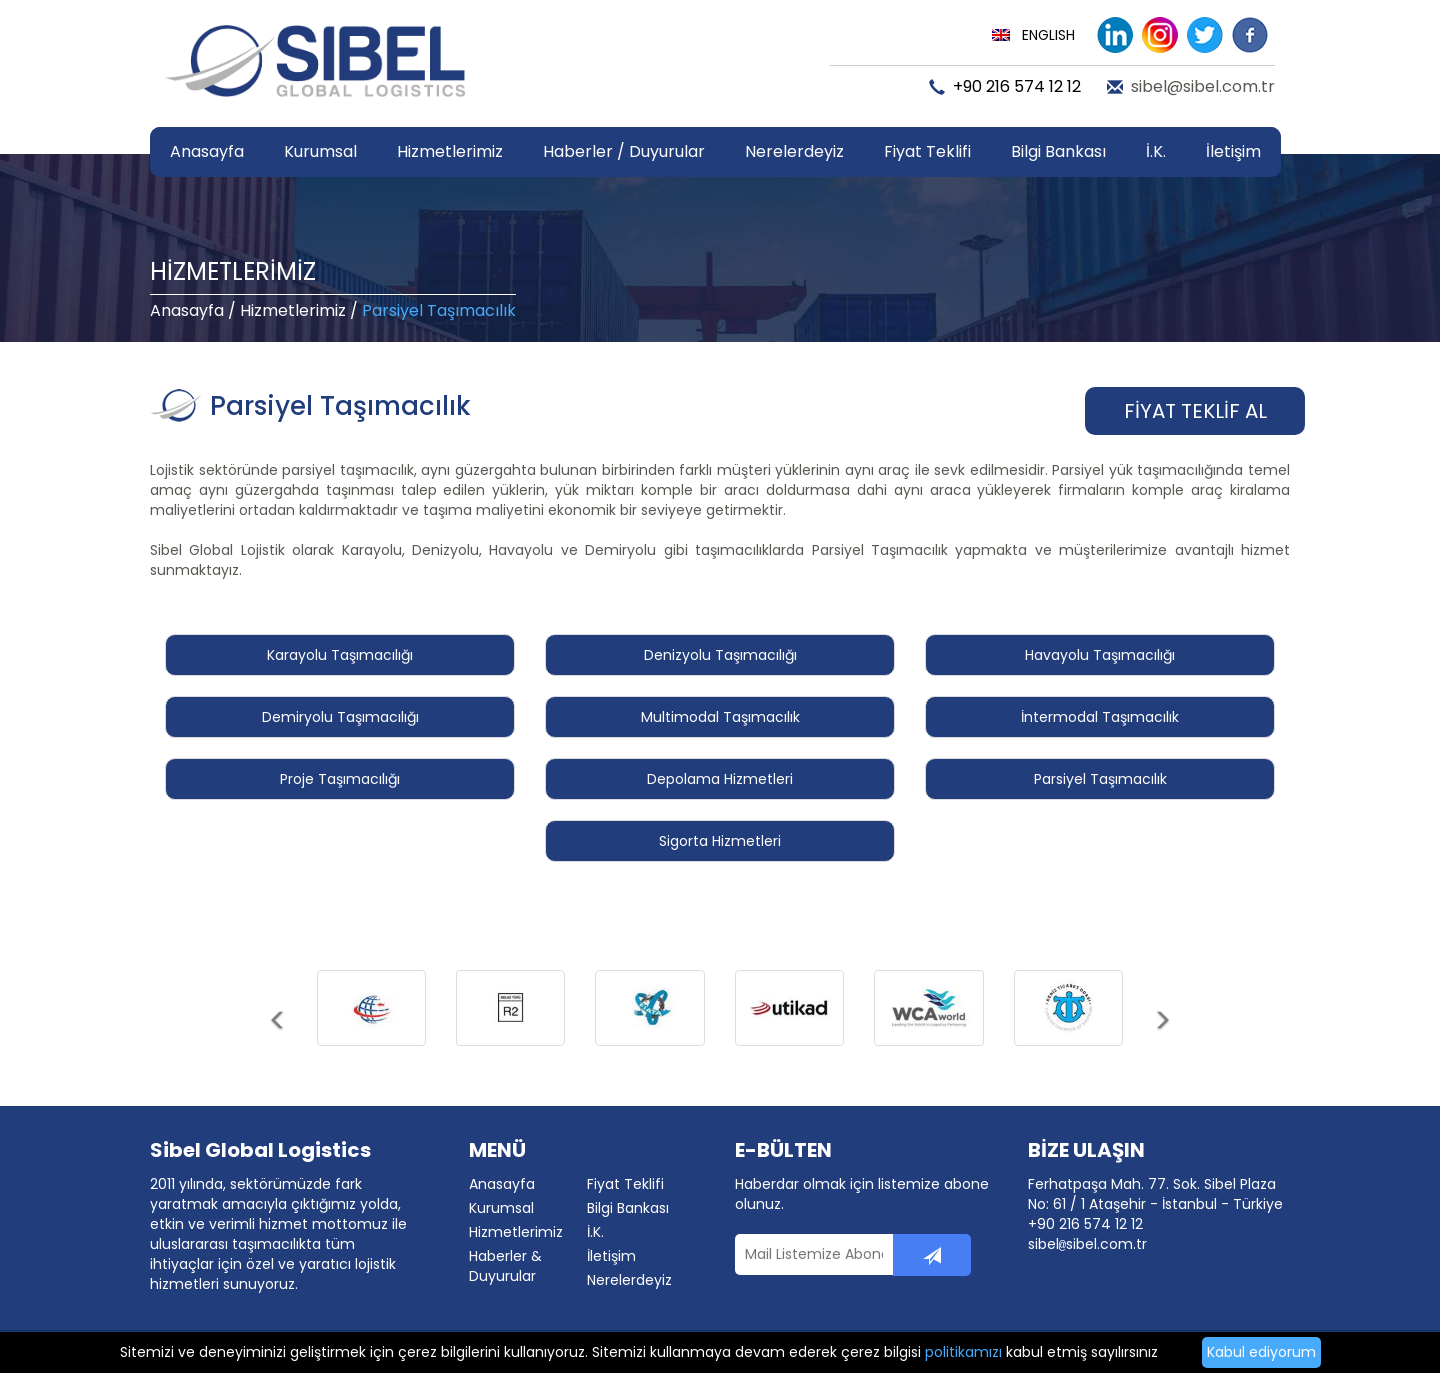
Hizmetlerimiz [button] (450, 151)
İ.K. (1156, 151)
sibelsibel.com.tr (1088, 1244)
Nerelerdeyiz (794, 151)
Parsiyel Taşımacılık (1100, 779)
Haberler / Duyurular (624, 151)
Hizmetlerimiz (293, 310)
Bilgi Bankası (628, 1208)
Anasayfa (207, 151)
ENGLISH (1048, 35)
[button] (278, 1037)
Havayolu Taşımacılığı (1100, 655)
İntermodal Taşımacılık (1100, 717)
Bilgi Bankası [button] (1058, 151)
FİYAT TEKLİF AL (1195, 411)
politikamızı (963, 1352)
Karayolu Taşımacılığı (340, 655)
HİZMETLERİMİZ (233, 271)
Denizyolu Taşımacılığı (720, 655)
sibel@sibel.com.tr (1203, 87)
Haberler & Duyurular (505, 1266)
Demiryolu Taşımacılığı (340, 717)
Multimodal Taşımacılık (720, 717)
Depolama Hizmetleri (720, 779)
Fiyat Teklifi (927, 151)
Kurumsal (501, 1208)
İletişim (1233, 151)
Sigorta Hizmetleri (720, 841)
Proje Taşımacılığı (340, 779)
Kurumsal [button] (320, 151)
